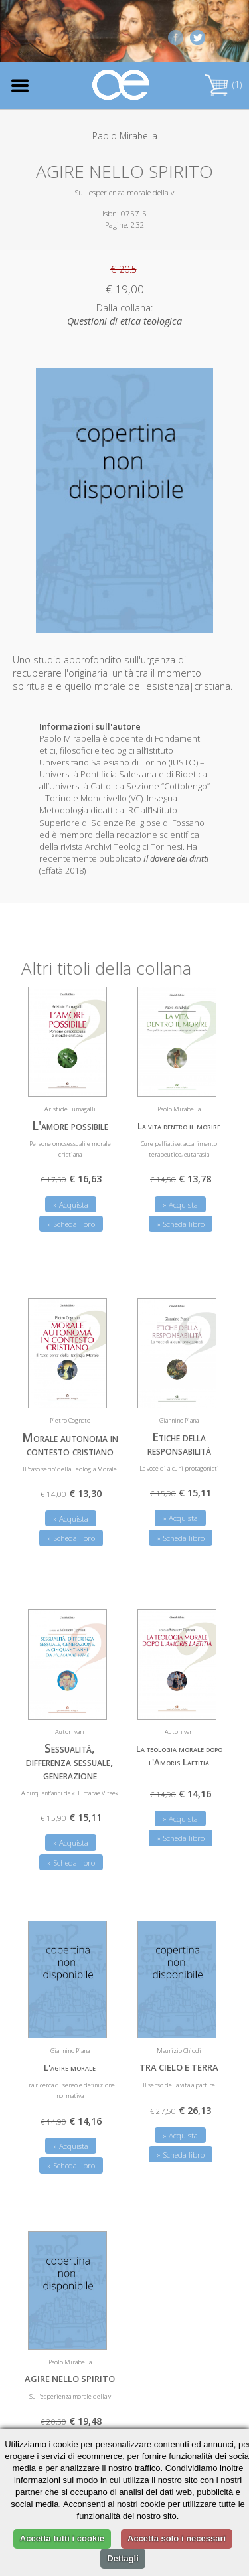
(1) (223, 84)
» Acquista (70, 1205)
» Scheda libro (71, 1224)
